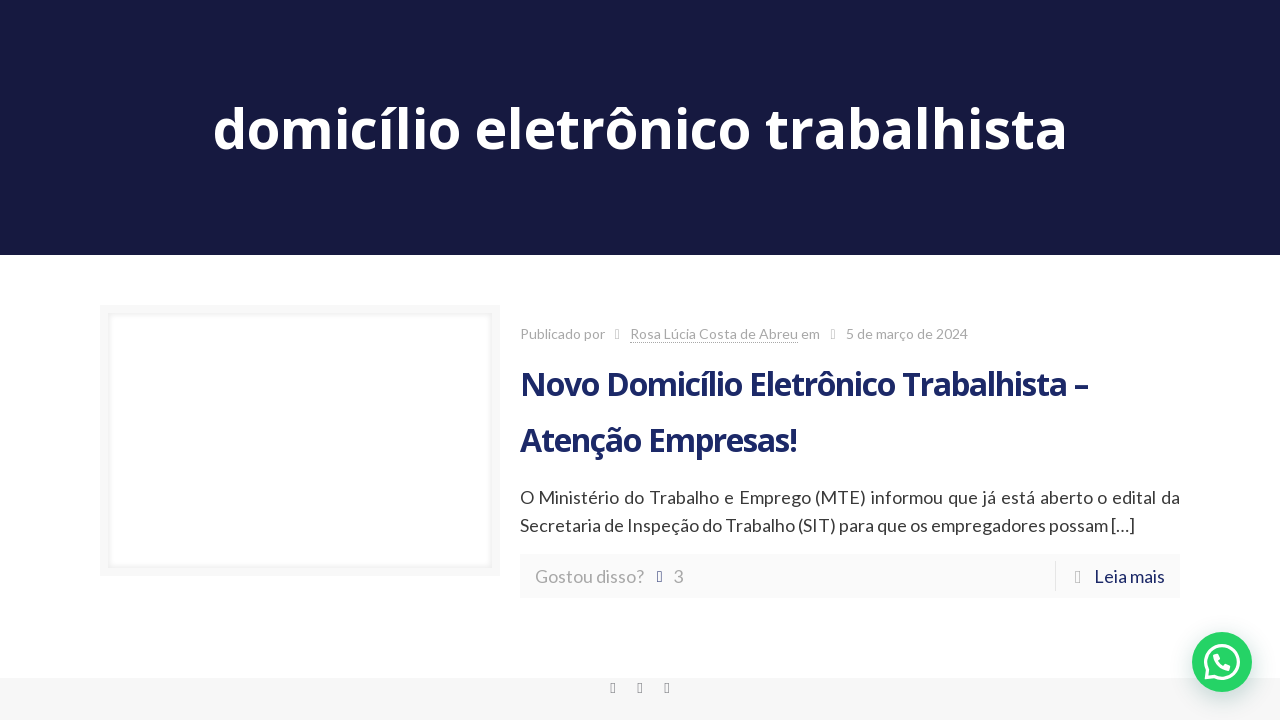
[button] (1222, 662)
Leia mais (1129, 576)
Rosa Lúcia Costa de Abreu (714, 333)
